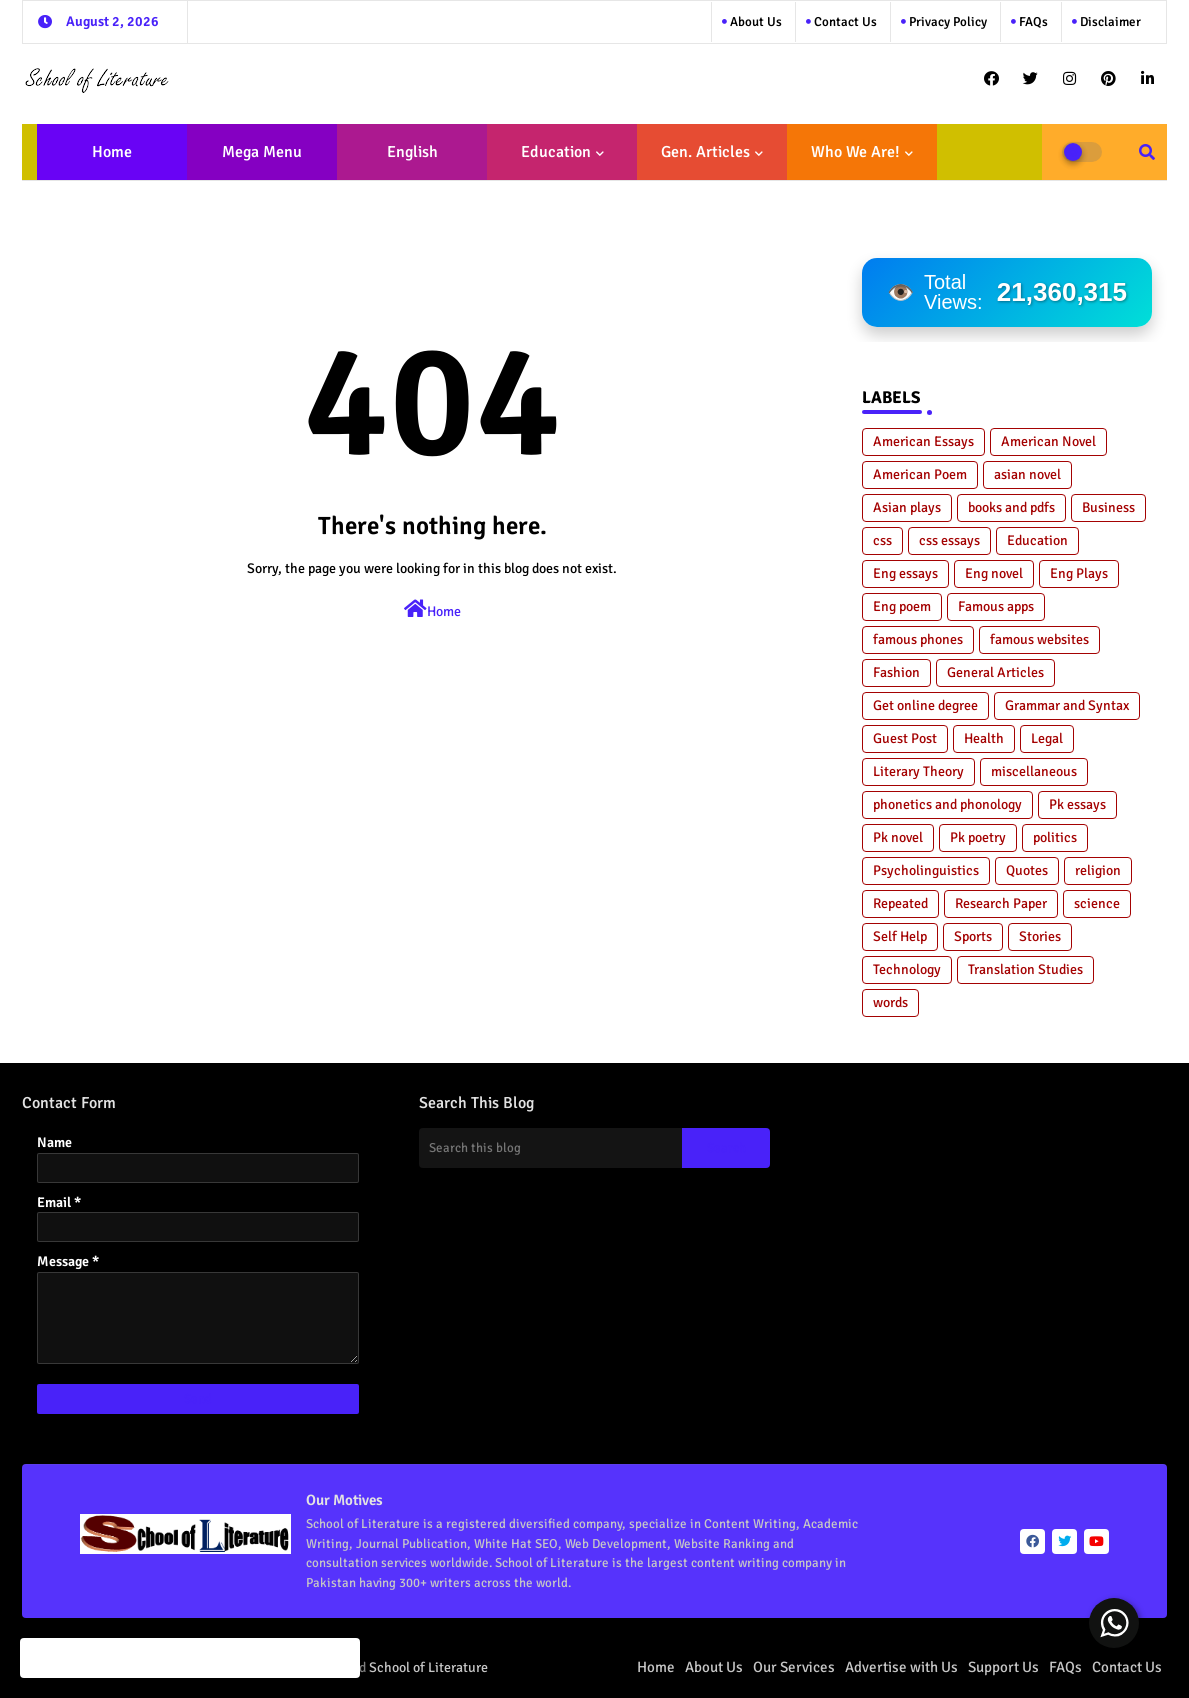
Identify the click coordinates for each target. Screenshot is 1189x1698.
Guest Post (905, 738)
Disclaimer (1109, 22)
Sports (973, 936)
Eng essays (905, 573)
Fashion (896, 672)
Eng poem (902, 606)
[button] (1147, 152)
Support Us (1003, 1667)
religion (1098, 870)
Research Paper (1001, 903)
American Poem (920, 474)
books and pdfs (1011, 507)
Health (984, 738)
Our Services (794, 1667)
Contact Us (1127, 1667)
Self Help (900, 936)
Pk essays (1077, 804)
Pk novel (898, 837)
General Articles (995, 672)
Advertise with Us (901, 1667)
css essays (949, 540)
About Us (754, 22)
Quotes (1027, 870)
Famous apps (996, 606)
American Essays (923, 441)
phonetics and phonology (947, 804)
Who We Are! (855, 152)
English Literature (405, 161)
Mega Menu (262, 152)
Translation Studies (1025, 969)
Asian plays (907, 507)
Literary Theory (918, 771)
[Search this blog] (551, 1148)
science (1097, 903)
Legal (1047, 738)
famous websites (1039, 639)
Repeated (900, 903)
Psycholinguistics (926, 870)
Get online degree (925, 705)
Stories (1040, 936)
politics (1055, 837)
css (882, 540)
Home (112, 152)
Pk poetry (978, 837)
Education (556, 152)
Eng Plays (1079, 573)
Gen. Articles (705, 152)
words (890, 1002)
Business (1108, 507)
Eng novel (994, 573)
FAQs (1032, 22)
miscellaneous (1034, 771)
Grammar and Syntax (1067, 705)
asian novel (1027, 474)
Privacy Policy (946, 22)
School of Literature (428, 1667)
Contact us (844, 22)
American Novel (1048, 441)
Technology (907, 969)
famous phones (918, 639)
